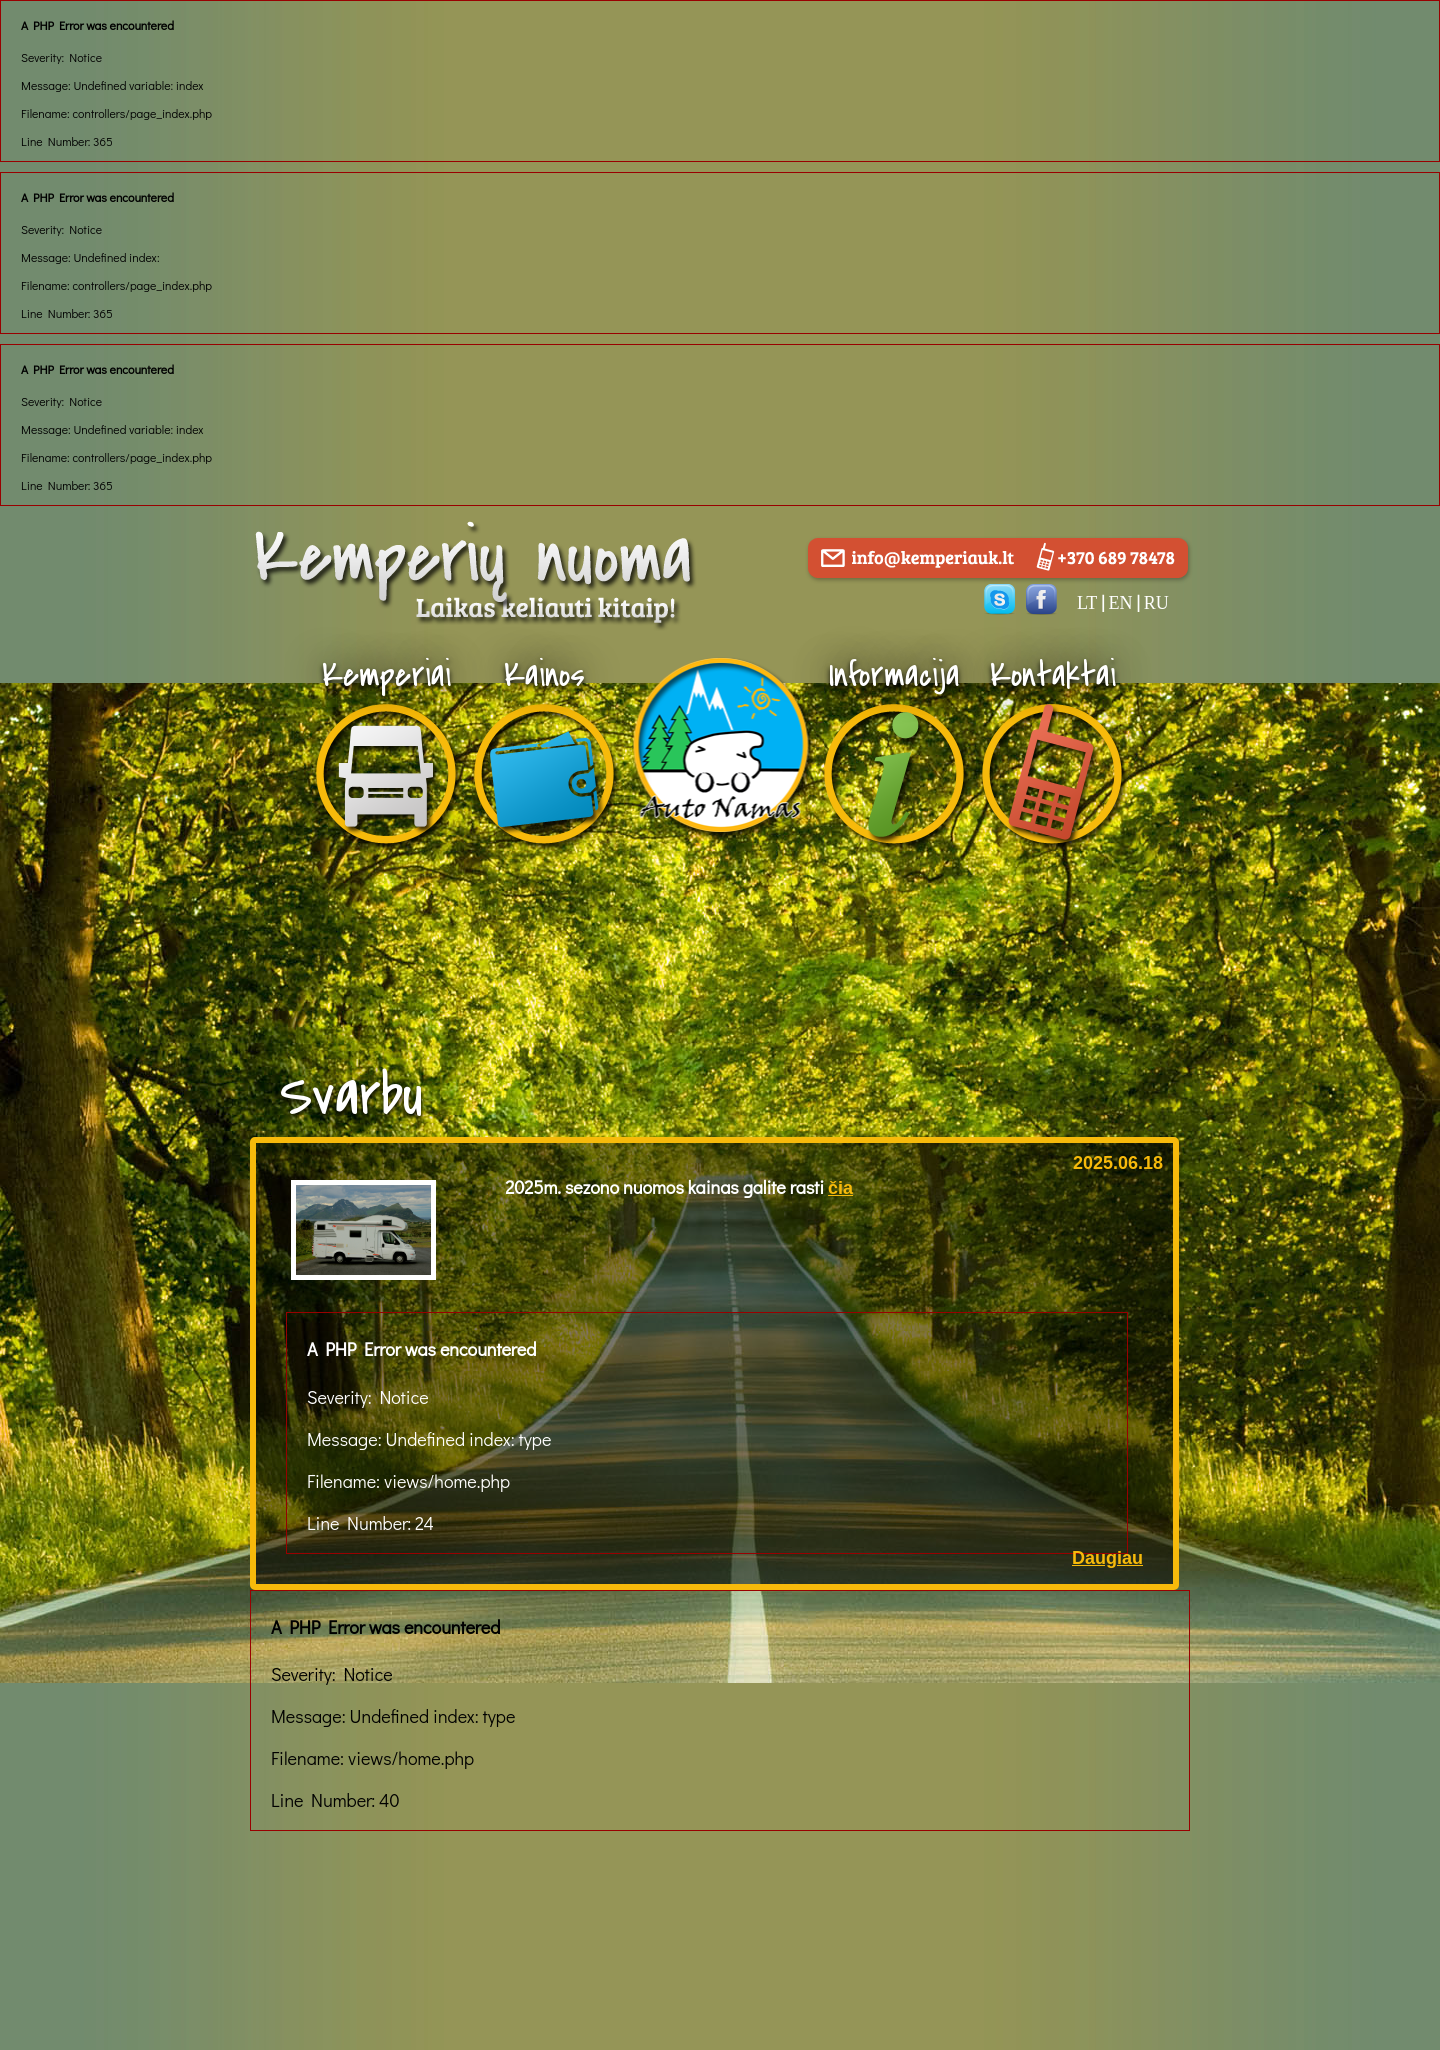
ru (1156, 603)
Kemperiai (386, 675)
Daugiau (1107, 1558)
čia (840, 1188)
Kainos (544, 675)
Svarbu (351, 1096)
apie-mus (719, 710)
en (1120, 603)
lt (1087, 603)
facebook (1041, 599)
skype (999, 599)
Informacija (894, 675)
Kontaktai (1053, 675)
